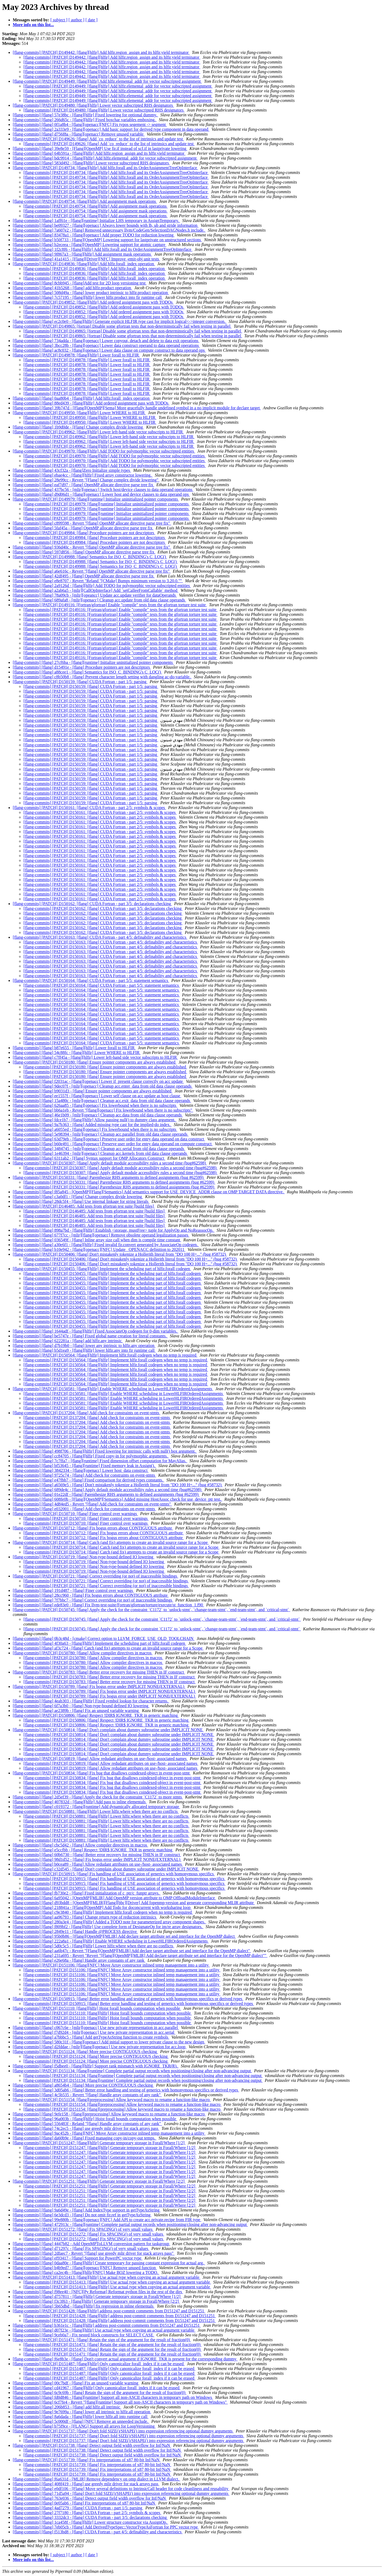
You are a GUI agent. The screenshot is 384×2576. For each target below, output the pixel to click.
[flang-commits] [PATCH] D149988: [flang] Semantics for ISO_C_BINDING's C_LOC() (90, 556)
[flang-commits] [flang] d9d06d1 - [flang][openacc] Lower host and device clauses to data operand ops (101, 494)
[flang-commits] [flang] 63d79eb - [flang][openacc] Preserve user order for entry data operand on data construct (109, 1139)
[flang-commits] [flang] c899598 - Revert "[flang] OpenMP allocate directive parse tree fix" (92, 523)
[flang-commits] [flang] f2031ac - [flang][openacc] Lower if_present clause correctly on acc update (98, 1081)
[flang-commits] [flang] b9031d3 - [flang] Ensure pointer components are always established (92, 1091)
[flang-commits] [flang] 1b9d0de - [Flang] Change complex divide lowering (78, 427)
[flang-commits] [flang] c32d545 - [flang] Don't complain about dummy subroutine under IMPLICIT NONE (106, 1869)
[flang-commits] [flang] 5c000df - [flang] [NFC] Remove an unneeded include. (81, 2421)
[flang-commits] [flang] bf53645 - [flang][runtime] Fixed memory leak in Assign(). (84, 1465)
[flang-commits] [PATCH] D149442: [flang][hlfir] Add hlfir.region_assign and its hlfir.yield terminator (101, 52)
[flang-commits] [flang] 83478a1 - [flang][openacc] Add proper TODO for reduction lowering (94, 235)
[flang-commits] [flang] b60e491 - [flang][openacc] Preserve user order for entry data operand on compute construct (113, 1144)
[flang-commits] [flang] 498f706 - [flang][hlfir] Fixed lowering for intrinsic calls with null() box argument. (105, 1451)
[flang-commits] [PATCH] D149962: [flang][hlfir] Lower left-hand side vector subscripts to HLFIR (98, 432)
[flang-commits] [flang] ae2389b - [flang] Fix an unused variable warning (76, 1710)
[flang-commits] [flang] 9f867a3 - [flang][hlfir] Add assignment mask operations (82, 254)
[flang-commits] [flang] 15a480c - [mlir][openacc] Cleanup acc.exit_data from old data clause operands (102, 1100)
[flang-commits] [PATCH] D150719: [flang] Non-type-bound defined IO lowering (83, 1557)
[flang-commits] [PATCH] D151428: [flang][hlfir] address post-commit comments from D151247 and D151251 (109, 2311)
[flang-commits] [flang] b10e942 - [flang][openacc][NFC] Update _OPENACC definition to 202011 (99, 1249)
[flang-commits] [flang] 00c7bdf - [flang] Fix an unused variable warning (76, 2383)
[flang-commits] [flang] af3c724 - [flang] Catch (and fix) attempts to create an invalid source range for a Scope (108, 1648)
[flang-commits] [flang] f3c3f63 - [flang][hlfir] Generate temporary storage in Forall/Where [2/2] (96, 2301)
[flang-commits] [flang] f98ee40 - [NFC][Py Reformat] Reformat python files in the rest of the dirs (98, 2291)
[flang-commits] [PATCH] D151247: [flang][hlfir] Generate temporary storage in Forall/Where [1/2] (99, 2143)
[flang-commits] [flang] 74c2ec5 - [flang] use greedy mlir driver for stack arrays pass (86, 2128)
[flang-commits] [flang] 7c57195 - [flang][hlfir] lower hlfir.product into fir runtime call (88, 297)
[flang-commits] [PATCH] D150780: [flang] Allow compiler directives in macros (83, 1653)
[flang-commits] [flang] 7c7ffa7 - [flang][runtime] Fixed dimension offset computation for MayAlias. (100, 1461)
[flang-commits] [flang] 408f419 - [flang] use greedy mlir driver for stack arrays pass (86, 2484)
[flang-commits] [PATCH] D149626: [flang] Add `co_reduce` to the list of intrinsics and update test (98, 139)
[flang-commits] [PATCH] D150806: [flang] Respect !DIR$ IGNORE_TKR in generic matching (96, 1715)
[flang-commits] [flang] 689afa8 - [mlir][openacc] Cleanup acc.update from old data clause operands (99, 600)
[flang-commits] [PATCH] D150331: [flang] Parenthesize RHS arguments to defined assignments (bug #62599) (109, 1177)
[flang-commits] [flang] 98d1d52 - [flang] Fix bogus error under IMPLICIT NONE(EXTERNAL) (97, 1859)
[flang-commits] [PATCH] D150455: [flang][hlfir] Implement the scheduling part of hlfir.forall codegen (102, 1268)
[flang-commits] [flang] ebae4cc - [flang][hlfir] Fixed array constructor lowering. (83, 475)
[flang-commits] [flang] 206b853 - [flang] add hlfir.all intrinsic (67, 2407)
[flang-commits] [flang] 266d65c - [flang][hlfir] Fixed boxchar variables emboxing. (85, 119)
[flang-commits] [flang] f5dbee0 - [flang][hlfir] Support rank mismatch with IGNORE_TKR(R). (96, 2066)
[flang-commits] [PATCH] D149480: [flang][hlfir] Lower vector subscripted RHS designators (93, 105)
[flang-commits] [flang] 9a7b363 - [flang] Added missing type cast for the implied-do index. (92, 1124)
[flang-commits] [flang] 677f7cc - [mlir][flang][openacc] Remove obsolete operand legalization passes (101, 1235)
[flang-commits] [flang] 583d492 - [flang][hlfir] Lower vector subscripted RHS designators (91, 163)
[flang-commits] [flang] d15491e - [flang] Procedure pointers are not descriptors (82, 667)
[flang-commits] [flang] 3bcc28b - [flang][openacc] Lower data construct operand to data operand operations (106, 345)
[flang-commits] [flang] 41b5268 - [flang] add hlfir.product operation (72, 288)
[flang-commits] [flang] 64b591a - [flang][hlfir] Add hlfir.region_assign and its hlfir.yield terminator (99, 153)
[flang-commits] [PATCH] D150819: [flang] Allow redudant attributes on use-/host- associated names (100, 1758)
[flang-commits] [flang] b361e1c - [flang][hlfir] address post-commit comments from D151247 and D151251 (107, 2325)
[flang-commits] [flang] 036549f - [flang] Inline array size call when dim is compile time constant (97, 1240)
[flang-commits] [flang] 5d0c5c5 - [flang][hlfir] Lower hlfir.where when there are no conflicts (93, 1946)
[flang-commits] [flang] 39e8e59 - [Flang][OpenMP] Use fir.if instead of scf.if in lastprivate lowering (100, 148)
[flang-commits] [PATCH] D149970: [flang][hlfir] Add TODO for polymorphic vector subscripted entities (104, 451)
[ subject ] (58, 20)
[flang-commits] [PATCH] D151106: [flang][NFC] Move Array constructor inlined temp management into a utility (111, 1965)
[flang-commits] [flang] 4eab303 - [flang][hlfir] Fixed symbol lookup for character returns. (91, 1701)
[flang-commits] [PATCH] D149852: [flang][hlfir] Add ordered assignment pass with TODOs (93, 302)
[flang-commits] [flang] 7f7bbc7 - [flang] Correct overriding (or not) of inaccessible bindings (93, 1600)
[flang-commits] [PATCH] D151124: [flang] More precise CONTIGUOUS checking (85, 2051)
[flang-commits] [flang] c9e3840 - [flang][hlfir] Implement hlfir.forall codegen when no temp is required (103, 1912)
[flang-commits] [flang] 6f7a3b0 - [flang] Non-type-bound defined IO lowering (81, 1705)
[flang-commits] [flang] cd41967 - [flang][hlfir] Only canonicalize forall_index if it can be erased (97, 2387)
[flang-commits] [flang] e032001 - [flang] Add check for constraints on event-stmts (84, 1509)
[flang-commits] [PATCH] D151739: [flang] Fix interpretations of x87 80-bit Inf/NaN (87, 2460)
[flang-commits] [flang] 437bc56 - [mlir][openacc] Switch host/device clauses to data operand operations (103, 489)
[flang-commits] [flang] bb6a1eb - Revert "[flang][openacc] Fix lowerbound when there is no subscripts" (103, 1110)
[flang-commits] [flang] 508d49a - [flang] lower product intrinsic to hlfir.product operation (91, 292)
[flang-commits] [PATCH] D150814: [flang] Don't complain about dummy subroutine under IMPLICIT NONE (108, 1729)
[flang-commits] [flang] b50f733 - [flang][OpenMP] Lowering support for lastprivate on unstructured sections (107, 239)
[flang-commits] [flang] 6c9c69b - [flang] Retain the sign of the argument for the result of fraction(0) (99, 2392)
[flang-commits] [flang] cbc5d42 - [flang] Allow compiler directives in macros (80, 1845)
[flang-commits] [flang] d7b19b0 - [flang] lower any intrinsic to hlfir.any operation (84, 1345)
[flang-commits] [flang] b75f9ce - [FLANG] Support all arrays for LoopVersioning (84, 2426)
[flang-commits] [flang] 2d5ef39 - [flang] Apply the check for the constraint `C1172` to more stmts (98, 1797)
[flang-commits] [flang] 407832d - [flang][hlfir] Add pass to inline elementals (80, 1802)
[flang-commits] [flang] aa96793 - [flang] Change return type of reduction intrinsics (85, 1917)
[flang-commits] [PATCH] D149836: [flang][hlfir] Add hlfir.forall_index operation (84, 263)
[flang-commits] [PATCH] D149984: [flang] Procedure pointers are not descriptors (84, 532)
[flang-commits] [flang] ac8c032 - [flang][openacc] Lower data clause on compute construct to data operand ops (109, 350)
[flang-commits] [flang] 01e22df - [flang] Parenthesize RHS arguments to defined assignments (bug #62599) (106, 1494)
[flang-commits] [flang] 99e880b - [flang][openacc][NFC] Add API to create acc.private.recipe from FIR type (107, 2219)
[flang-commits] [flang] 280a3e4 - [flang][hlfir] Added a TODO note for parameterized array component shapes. (109, 1922)
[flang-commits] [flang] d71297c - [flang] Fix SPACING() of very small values (81, 2248)
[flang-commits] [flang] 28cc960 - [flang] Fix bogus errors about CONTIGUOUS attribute (91, 1595)
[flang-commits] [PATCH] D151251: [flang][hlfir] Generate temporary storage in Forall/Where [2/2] (99, 2181)
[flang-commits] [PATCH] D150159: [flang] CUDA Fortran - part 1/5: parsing (80, 681)
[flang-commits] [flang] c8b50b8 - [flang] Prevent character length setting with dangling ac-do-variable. (102, 677)
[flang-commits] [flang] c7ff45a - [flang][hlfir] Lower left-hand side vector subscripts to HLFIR (95, 1057)
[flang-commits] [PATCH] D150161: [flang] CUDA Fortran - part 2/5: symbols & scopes (89, 807)
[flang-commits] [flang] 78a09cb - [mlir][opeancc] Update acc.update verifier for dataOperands (95, 595)
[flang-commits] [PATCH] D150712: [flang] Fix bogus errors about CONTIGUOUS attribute (93, 1528)
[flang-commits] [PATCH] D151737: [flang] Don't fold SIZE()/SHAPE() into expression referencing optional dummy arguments (123, 2431)
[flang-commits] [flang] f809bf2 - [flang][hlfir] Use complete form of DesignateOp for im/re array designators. (108, 1926)
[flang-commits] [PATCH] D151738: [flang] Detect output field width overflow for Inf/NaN (92, 2445)
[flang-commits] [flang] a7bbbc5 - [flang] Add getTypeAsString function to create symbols (91, 2037)
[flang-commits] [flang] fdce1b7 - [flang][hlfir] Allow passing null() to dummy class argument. (94, 1119)
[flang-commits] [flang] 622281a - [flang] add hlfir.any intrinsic (68, 1340)
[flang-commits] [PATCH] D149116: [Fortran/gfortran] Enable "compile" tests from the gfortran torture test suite (110, 605)
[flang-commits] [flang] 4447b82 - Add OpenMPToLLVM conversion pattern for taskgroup (91, 2243)
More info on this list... (33, 24)
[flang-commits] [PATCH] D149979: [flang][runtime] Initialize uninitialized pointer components (96, 499)
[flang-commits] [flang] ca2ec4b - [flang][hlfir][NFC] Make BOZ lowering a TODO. (86, 2272)
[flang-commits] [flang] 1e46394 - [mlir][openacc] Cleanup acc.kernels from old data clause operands (100, 1153)
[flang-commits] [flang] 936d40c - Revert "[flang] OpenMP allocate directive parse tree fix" (92, 547)
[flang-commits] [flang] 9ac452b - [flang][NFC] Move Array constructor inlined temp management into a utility (109, 2133)
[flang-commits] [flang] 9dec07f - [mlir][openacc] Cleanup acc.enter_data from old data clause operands (103, 1086)
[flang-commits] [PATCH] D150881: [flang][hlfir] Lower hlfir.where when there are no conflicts (96, 1811)
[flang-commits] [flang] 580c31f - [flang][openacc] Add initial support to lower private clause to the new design (109, 2042)
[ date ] (91, 20)
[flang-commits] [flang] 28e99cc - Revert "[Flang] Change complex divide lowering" (86, 480)
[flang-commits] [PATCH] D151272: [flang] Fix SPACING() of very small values (83, 2229)
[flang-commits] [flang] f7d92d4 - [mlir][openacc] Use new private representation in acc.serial (94, 2032)
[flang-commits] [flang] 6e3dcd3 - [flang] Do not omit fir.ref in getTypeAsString (82, 2215)
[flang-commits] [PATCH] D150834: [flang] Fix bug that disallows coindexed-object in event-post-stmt (102, 1773)
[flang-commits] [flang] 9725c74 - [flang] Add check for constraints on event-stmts (84, 1475)
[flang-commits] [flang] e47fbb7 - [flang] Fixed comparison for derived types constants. (88, 1480)
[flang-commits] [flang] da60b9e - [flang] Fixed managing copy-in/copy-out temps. (85, 2138)
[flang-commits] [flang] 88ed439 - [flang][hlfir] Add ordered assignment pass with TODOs (91, 403)
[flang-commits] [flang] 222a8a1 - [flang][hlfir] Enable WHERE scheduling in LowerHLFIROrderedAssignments (111, 1941)
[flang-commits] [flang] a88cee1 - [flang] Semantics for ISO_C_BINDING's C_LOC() (87, 672)
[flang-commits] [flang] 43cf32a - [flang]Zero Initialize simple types (72, 470)
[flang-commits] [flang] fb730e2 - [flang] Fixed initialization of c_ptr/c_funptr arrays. (87, 1893)
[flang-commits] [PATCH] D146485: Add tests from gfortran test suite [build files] (84, 1206)
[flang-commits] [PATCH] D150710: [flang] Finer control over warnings (75, 1513)
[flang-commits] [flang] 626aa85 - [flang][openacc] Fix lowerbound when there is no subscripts (95, 1105)
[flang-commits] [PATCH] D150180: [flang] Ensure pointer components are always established (95, 1062)
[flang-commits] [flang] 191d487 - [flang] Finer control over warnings (73, 1590)
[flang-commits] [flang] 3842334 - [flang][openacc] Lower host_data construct (81, 1470)
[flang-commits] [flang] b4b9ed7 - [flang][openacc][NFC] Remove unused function (85, 2267)
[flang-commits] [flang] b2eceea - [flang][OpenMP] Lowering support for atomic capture (89, 244)
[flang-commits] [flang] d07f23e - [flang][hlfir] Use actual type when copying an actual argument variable (104, 2330)
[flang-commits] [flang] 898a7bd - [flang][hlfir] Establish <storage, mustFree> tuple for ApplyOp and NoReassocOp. (113, 1230)
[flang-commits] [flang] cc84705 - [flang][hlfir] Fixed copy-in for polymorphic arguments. (91, 1456)
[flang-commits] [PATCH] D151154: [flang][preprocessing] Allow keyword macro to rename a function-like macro (112, 2099)
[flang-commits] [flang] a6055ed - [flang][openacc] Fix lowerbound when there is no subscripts (95, 1129)
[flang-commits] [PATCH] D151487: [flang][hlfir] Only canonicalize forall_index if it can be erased (99, 2363)
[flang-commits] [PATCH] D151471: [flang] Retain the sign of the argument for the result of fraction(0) (102, 2339)
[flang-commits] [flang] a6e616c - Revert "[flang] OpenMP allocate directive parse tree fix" (92, 571)
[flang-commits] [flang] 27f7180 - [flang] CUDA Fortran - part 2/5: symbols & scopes (87, 2512)
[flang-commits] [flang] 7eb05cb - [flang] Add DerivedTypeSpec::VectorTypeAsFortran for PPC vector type (106, 2527)
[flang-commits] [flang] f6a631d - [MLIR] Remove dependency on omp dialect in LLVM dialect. (96, 2479)
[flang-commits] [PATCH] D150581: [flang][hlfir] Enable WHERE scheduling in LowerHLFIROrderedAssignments (113, 1388)
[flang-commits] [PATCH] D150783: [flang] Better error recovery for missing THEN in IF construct (99, 1672)
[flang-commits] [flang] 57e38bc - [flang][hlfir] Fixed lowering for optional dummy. (85, 115)
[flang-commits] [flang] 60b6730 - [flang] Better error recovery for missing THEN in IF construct (97, 1854)
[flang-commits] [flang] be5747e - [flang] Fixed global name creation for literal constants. (90, 1336)
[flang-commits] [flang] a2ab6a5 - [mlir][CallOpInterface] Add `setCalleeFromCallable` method (95, 590)
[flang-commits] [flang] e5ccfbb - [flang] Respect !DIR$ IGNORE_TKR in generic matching (93, 1850)
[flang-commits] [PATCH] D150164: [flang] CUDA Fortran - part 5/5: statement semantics (91, 980)
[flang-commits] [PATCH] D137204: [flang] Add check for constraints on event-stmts (86, 1412)
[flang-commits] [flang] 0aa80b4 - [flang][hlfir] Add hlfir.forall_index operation (82, 398)
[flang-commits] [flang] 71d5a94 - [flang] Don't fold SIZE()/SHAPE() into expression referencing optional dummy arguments (121, 2493)
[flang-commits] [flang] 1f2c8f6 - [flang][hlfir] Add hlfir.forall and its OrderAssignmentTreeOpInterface (102, 249)
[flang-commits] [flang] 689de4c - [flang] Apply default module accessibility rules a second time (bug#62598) (107, 1489)
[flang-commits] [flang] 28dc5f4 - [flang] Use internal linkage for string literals (81, 1201)
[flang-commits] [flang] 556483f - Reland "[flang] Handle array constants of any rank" (87, 2123)
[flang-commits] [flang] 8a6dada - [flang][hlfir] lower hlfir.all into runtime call (81, 2416)
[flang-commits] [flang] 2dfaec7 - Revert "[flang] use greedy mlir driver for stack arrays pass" (94, 2253)
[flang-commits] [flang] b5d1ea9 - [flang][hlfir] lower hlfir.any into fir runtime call (84, 1350)
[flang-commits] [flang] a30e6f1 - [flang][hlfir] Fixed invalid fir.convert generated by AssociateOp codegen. (106, 1244)
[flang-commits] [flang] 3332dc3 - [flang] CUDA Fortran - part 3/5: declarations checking (90, 2517)
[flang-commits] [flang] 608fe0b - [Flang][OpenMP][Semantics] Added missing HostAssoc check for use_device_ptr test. (117, 1499)
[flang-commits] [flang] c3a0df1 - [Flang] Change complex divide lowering (78, 1196)
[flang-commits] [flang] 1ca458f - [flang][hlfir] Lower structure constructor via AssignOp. (90, 2522)
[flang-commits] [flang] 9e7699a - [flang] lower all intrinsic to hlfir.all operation (82, 2411)
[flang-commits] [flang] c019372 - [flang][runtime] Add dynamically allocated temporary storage (96, 1806)
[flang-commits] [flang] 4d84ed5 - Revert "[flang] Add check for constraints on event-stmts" (92, 1504)
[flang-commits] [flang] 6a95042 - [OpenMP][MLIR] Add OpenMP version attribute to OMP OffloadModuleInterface (114, 1898)
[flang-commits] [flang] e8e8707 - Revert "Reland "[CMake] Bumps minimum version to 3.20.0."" (98, 580)
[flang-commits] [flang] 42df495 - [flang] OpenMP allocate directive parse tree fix (84, 576)
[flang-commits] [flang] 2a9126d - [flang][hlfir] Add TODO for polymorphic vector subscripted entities (102, 585)
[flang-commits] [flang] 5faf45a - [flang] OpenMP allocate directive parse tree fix (83, 528)
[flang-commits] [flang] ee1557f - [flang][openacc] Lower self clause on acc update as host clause (97, 1095)
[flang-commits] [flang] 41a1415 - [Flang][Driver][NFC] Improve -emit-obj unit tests (86, 259)
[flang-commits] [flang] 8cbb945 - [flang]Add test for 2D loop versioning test (80, 283)
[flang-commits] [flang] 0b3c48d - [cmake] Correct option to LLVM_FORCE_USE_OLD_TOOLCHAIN (103, 1638)
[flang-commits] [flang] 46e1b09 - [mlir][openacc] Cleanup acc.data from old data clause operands (98, 1115)
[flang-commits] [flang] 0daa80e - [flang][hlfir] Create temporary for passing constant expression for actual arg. (109, 2263)
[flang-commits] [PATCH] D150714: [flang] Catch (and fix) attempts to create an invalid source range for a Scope (111, 1542)
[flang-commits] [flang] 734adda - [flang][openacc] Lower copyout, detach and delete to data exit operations (106, 340)
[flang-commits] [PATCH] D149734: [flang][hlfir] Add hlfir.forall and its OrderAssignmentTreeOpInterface (105, 167)
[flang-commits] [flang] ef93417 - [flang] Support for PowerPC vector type (77, 2258)
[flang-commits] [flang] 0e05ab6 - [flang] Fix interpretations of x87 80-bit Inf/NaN (84, 2503)
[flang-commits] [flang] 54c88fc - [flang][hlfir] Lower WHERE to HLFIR (77, 1052)
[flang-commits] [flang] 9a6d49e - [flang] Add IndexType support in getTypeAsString (87, 2210)
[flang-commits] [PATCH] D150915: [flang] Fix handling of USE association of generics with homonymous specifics (114, 1874)
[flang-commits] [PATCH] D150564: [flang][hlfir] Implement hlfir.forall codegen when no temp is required (105, 1355)
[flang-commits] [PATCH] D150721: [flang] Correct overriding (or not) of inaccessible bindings (95, 1576)
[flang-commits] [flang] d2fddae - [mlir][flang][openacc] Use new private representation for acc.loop (99, 2046)
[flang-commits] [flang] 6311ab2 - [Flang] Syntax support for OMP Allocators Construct (89, 1158)
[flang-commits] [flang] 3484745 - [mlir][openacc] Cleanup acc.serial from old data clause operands (99, 1148)
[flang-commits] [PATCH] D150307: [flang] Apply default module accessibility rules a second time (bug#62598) (110, 1163)
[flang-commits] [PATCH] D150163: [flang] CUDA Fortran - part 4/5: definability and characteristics (100, 937)
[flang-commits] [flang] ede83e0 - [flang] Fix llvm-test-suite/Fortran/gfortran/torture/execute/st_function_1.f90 (108, 1605)
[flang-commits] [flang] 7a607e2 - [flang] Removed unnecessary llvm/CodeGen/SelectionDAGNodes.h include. (109, 230)
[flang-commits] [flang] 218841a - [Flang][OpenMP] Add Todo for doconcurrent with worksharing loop (102, 1907)
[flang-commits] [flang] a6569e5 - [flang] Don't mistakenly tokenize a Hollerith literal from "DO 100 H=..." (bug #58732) (118, 1485)
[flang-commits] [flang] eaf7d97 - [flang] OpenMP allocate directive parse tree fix (83, 484)
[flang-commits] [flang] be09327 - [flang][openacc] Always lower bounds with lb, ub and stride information (105, 225)
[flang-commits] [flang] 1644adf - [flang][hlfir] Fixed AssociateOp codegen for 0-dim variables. (95, 1331)
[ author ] (77, 20)
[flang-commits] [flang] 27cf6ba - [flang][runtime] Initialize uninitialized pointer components (93, 662)
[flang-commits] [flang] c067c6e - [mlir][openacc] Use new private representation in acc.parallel (96, 2027)
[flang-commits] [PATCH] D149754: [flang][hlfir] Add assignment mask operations (85, 201)
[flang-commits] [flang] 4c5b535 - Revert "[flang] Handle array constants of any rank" (87, 2094)
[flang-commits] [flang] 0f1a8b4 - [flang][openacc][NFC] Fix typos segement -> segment (90, 124)
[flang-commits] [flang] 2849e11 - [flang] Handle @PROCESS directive (75, 1931)
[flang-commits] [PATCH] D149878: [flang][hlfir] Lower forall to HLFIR (76, 355)
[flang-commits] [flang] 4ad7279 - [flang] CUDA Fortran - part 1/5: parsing (78, 2508)
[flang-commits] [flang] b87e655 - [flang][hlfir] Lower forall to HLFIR (74, 1047)
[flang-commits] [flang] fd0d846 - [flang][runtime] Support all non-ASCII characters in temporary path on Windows (113, 2397)
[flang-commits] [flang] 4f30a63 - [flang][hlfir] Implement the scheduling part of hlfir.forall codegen (99, 1643)
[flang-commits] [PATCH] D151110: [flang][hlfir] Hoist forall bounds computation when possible (97, 2008)
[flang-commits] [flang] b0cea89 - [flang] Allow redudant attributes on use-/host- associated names (98, 1864)
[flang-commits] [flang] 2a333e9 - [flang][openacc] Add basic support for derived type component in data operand (111, 129)
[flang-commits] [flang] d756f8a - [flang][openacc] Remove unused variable (79, 134)
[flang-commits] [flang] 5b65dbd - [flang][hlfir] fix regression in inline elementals (83, 2306)
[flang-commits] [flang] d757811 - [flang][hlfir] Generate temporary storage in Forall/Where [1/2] (97, 2296)
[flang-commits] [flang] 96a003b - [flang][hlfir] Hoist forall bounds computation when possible (95, 2119)
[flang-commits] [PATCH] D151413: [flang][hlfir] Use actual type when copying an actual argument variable (106, 2277)
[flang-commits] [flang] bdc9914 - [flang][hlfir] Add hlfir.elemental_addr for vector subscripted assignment (105, 158)
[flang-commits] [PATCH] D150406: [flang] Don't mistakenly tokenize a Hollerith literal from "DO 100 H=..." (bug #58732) (120, 1254)
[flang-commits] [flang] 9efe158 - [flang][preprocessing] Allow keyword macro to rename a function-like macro (109, 2114)
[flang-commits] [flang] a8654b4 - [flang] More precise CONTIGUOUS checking (83, 2085)
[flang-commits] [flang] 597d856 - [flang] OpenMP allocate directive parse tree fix (84, 552)
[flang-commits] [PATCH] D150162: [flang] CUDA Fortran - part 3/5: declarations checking (92, 903)
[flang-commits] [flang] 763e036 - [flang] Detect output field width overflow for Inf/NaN (90, 2498)
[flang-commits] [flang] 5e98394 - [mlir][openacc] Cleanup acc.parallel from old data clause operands (101, 1134)
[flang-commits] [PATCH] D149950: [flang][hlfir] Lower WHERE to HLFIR (79, 412)
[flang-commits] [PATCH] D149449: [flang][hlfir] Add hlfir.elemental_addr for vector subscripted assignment (107, 81)
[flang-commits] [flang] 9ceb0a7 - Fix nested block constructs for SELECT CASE (83, 2335)
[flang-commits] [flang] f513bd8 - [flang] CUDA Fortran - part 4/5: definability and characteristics (98, 2532)
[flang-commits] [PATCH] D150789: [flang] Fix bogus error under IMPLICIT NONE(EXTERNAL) (99, 1686)
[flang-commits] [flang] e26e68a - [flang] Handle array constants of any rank (79, 1960)
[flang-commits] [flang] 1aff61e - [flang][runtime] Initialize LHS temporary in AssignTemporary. (96, 220)
